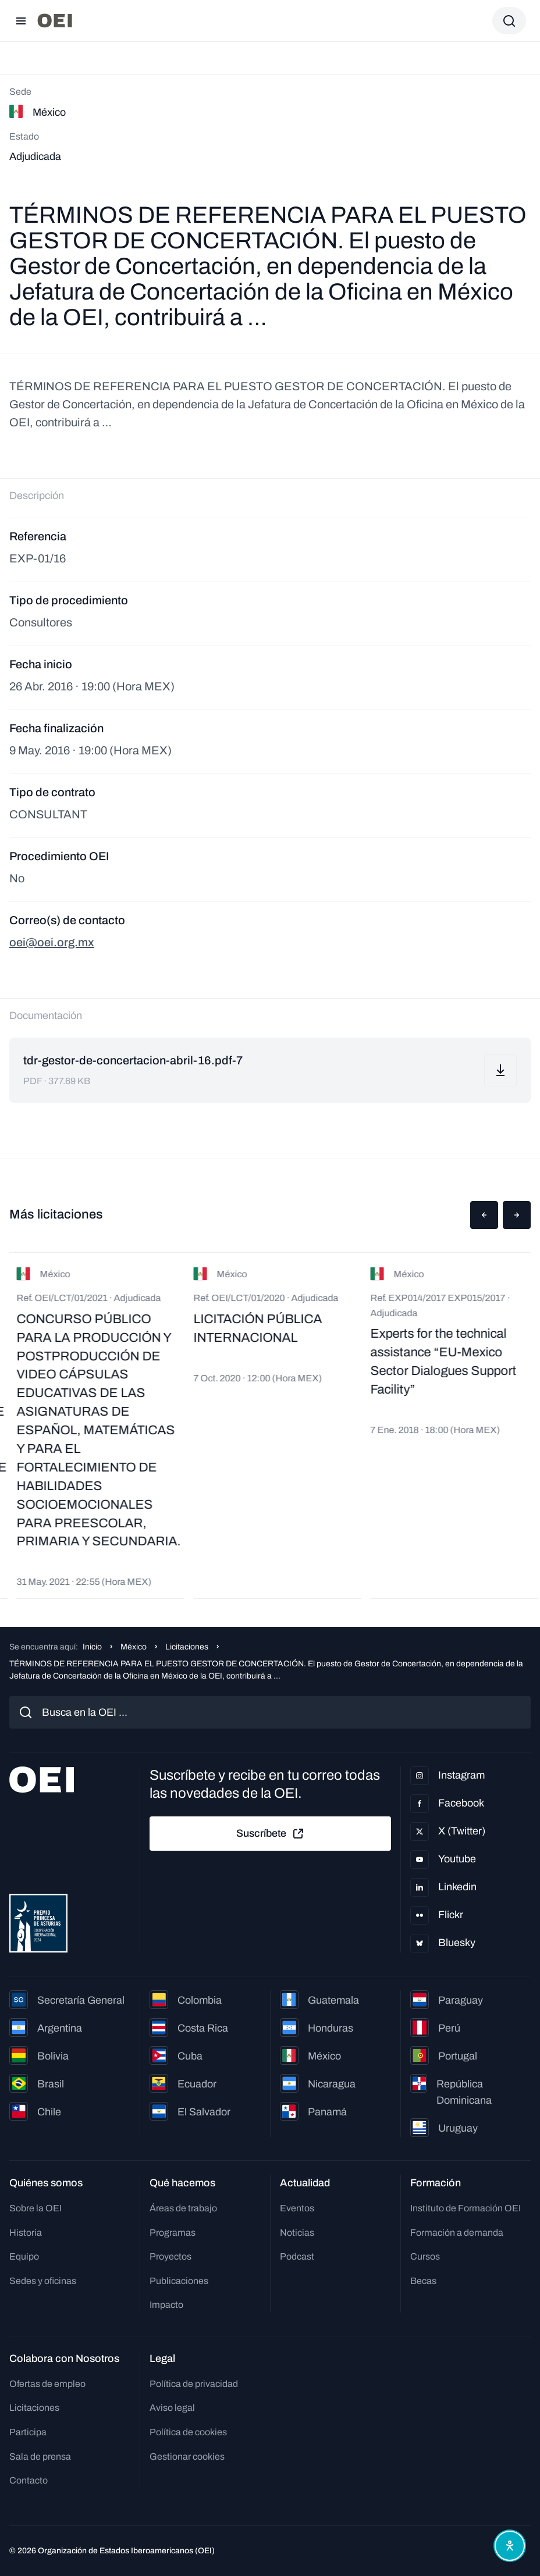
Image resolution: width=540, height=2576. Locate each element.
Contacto (28, 2480)
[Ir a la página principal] (54, 20)
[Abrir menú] (21, 21)
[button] (484, 1215)
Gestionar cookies (187, 2456)
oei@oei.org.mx (51, 942)
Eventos (297, 2208)
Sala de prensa (40, 2456)
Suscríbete (270, 1834)
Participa (28, 2432)
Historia (25, 2232)
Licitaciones (186, 1646)
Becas (423, 2281)
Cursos (425, 2256)
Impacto (166, 2305)
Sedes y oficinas (42, 2281)
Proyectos (170, 2256)
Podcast (297, 2256)
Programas (173, 2232)
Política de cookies (188, 2432)
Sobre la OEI (35, 2208)
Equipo (24, 2256)
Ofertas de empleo (47, 2384)
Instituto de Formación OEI (465, 2208)
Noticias (297, 2232)
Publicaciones (179, 2281)
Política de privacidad (194, 2384)
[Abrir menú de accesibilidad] (509, 2545)
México (133, 1646)
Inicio (92, 1646)
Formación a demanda (456, 2232)
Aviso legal (172, 2408)
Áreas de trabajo (183, 2208)
